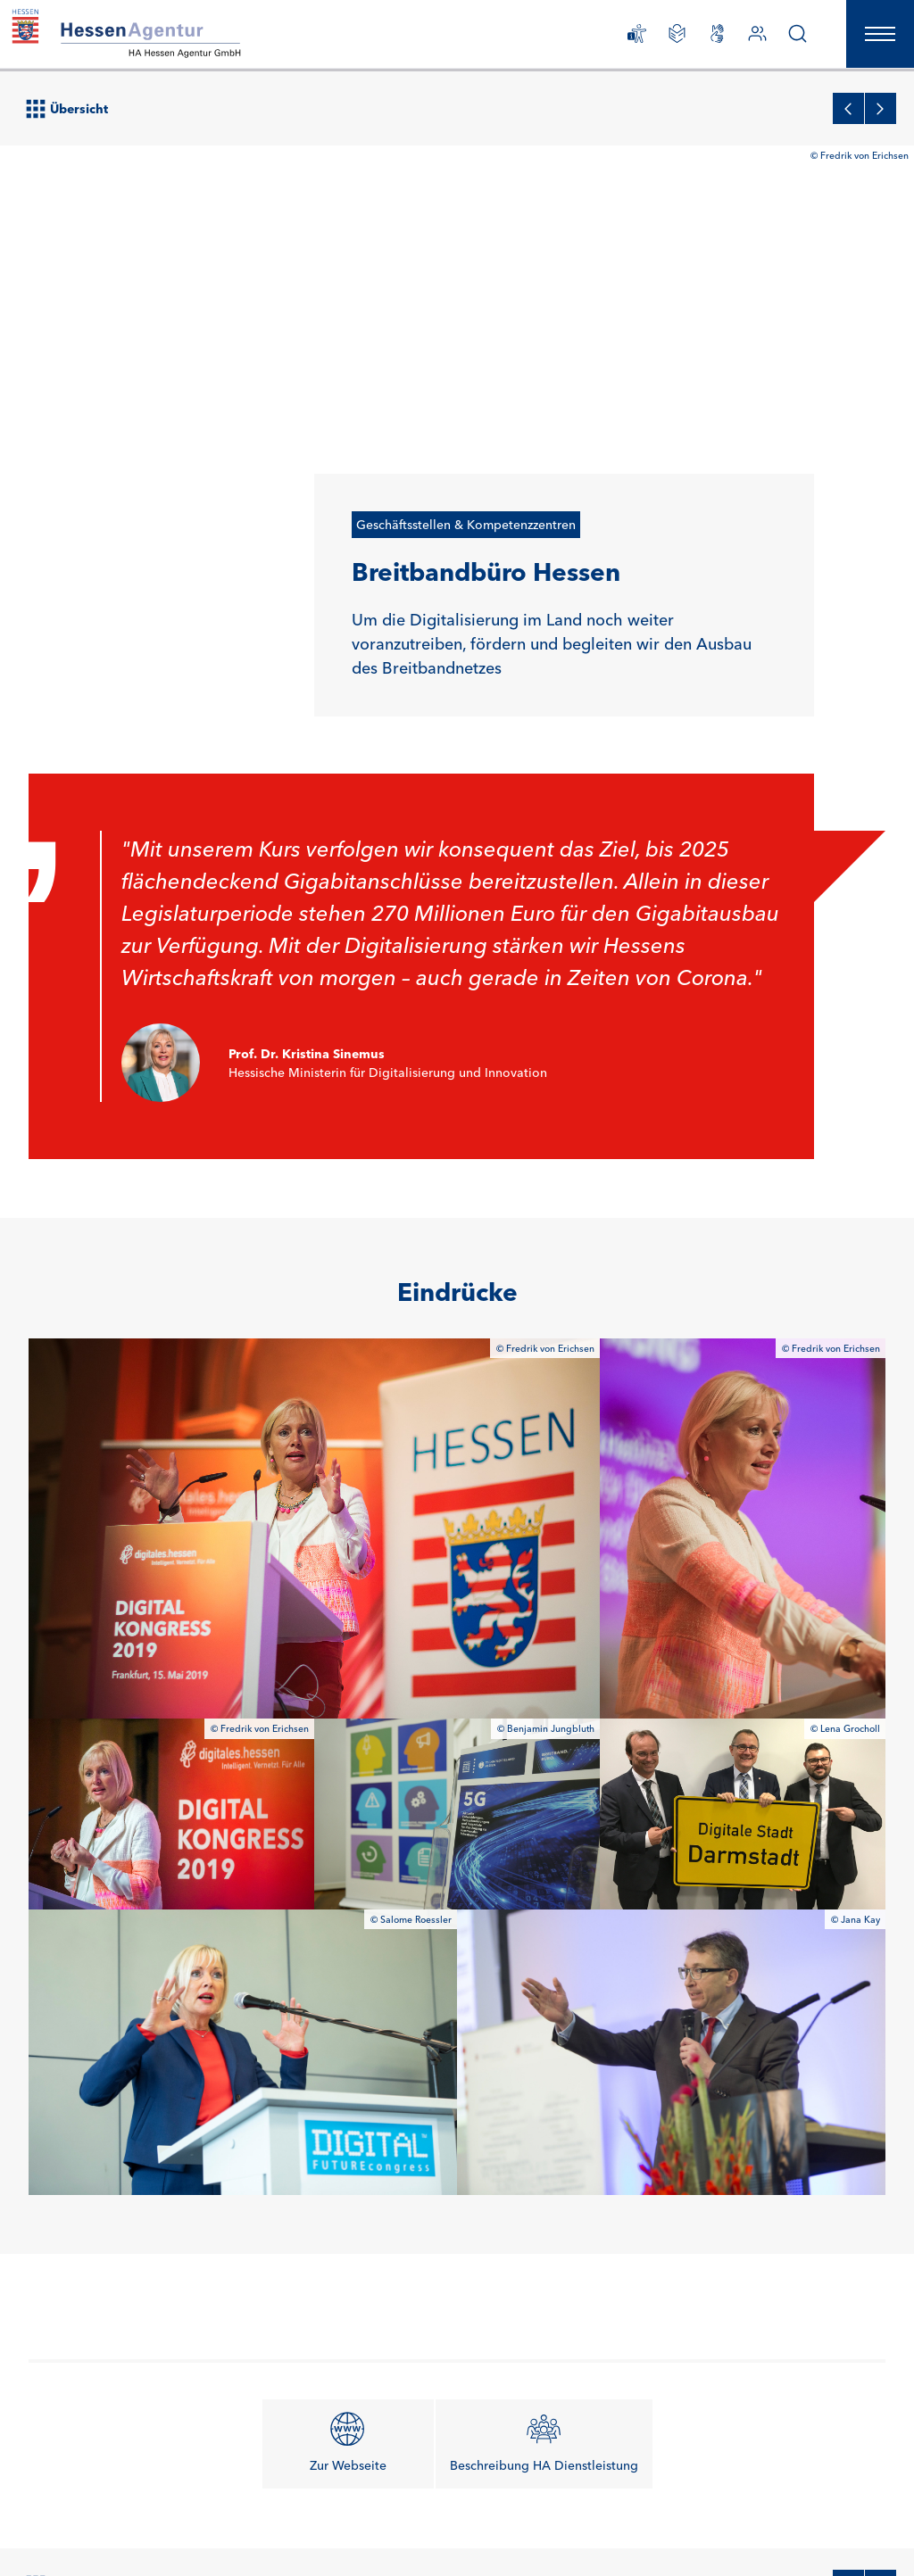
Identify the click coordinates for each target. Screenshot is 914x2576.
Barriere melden (237, 2538)
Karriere (120, 2520)
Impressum (186, 2519)
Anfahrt (435, 2519)
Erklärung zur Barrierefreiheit (546, 2519)
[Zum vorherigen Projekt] (848, 2088)
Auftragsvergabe (356, 2519)
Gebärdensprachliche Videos (104, 2538)
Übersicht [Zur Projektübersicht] (67, 2089)
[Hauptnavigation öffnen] (876, 37)
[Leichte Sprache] (670, 38)
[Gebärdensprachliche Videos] (710, 38)
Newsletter (57, 2519)
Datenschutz (264, 2519)
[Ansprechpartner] (750, 38)
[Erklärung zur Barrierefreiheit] (630, 38)
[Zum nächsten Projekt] (880, 2088)
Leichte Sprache (678, 2519)
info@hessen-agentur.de (319, 2313)
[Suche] (790, 38)
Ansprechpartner (312, 2355)
